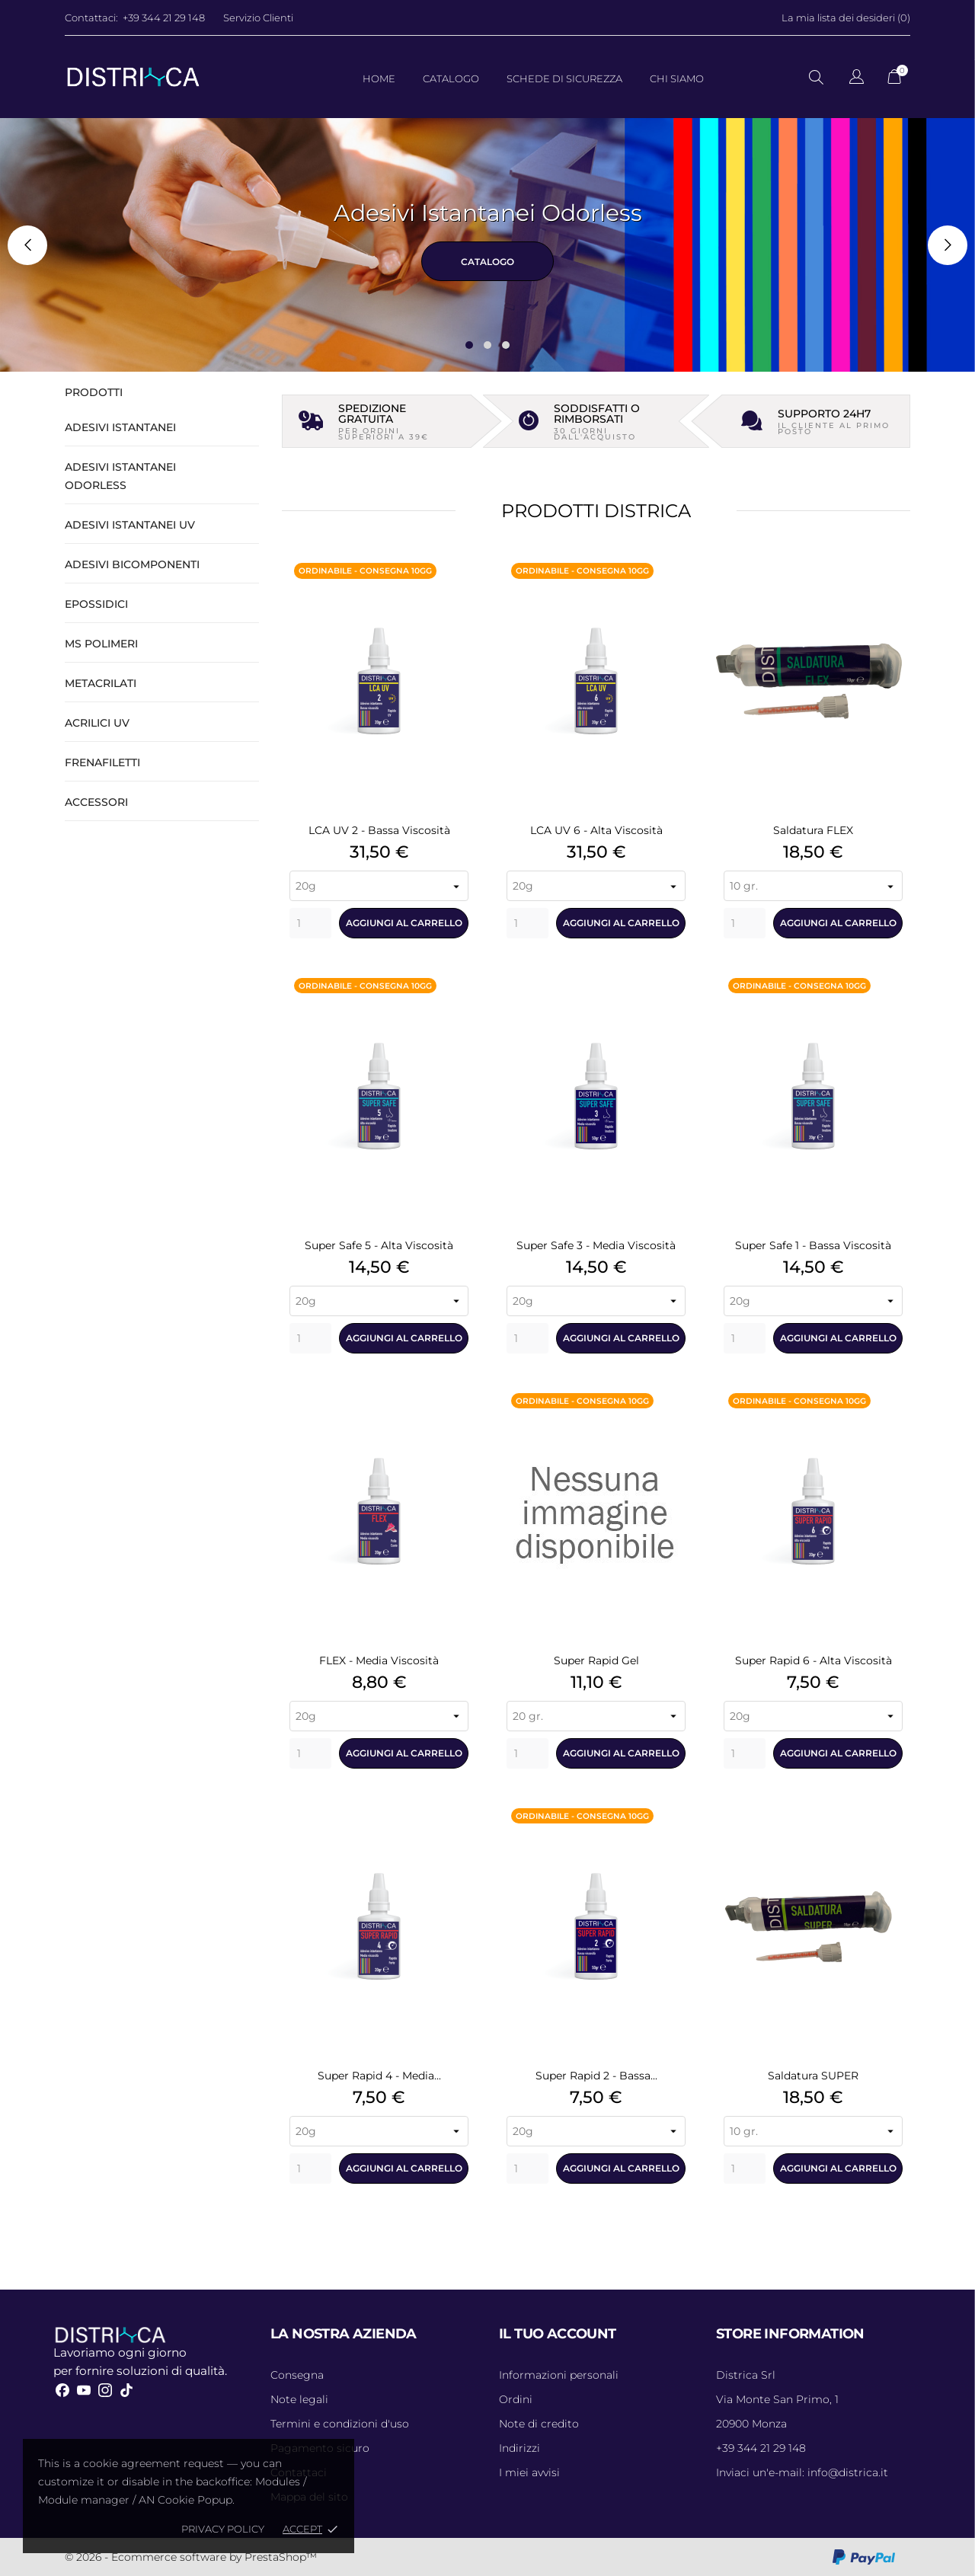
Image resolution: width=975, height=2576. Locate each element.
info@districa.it (802, 2472)
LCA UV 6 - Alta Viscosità (596, 830)
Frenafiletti (102, 762)
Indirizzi (519, 2448)
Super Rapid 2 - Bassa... (596, 2075)
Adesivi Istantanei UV (130, 525)
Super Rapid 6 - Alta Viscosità (813, 1660)
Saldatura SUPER (813, 2075)
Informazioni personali (559, 2375)
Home (379, 78)
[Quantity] (310, 923)
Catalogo (451, 78)
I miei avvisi (529, 2472)
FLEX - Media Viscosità (379, 1660)
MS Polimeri (101, 643)
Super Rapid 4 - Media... (379, 2075)
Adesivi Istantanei (120, 427)
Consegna (297, 2375)
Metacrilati (100, 683)
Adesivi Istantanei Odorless (120, 476)
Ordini (515, 2399)
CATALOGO (487, 261)
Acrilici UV (97, 723)
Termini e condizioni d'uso (339, 2424)
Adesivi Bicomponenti (132, 564)
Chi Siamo (677, 78)
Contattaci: (91, 17)
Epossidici (96, 604)
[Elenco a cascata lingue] (856, 79)
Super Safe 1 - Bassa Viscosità (813, 1245)
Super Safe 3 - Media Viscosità (596, 1245)
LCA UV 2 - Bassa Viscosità (379, 830)
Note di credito (539, 2424)
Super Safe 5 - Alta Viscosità (379, 1245)
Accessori (96, 802)
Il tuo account (557, 2333)
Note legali (299, 2399)
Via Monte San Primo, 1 (777, 2399)
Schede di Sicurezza (564, 78)
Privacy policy (222, 2529)
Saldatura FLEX (813, 830)
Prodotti (94, 392)
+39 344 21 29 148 (164, 17)
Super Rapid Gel (596, 1660)
